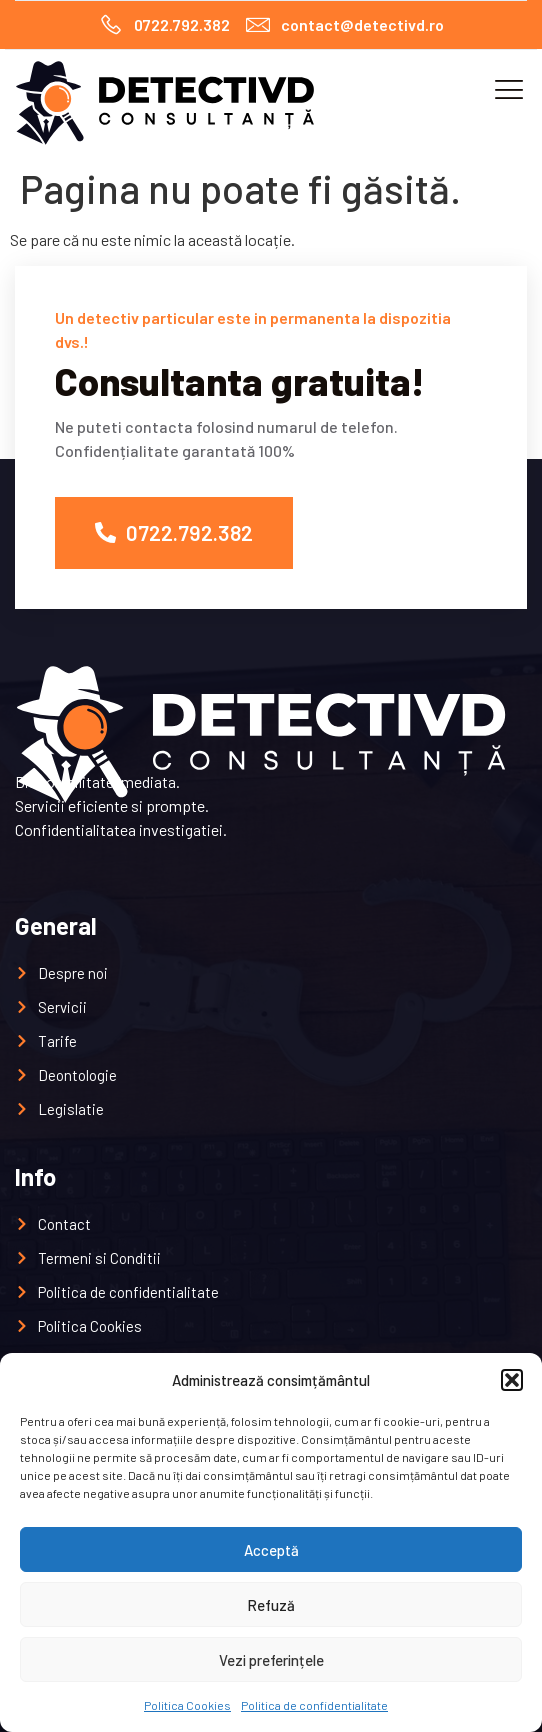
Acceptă (271, 1550)
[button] (512, 1380)
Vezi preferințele (271, 1660)
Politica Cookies (187, 1705)
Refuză (271, 1605)
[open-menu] (502, 91)
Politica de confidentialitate (314, 1705)
